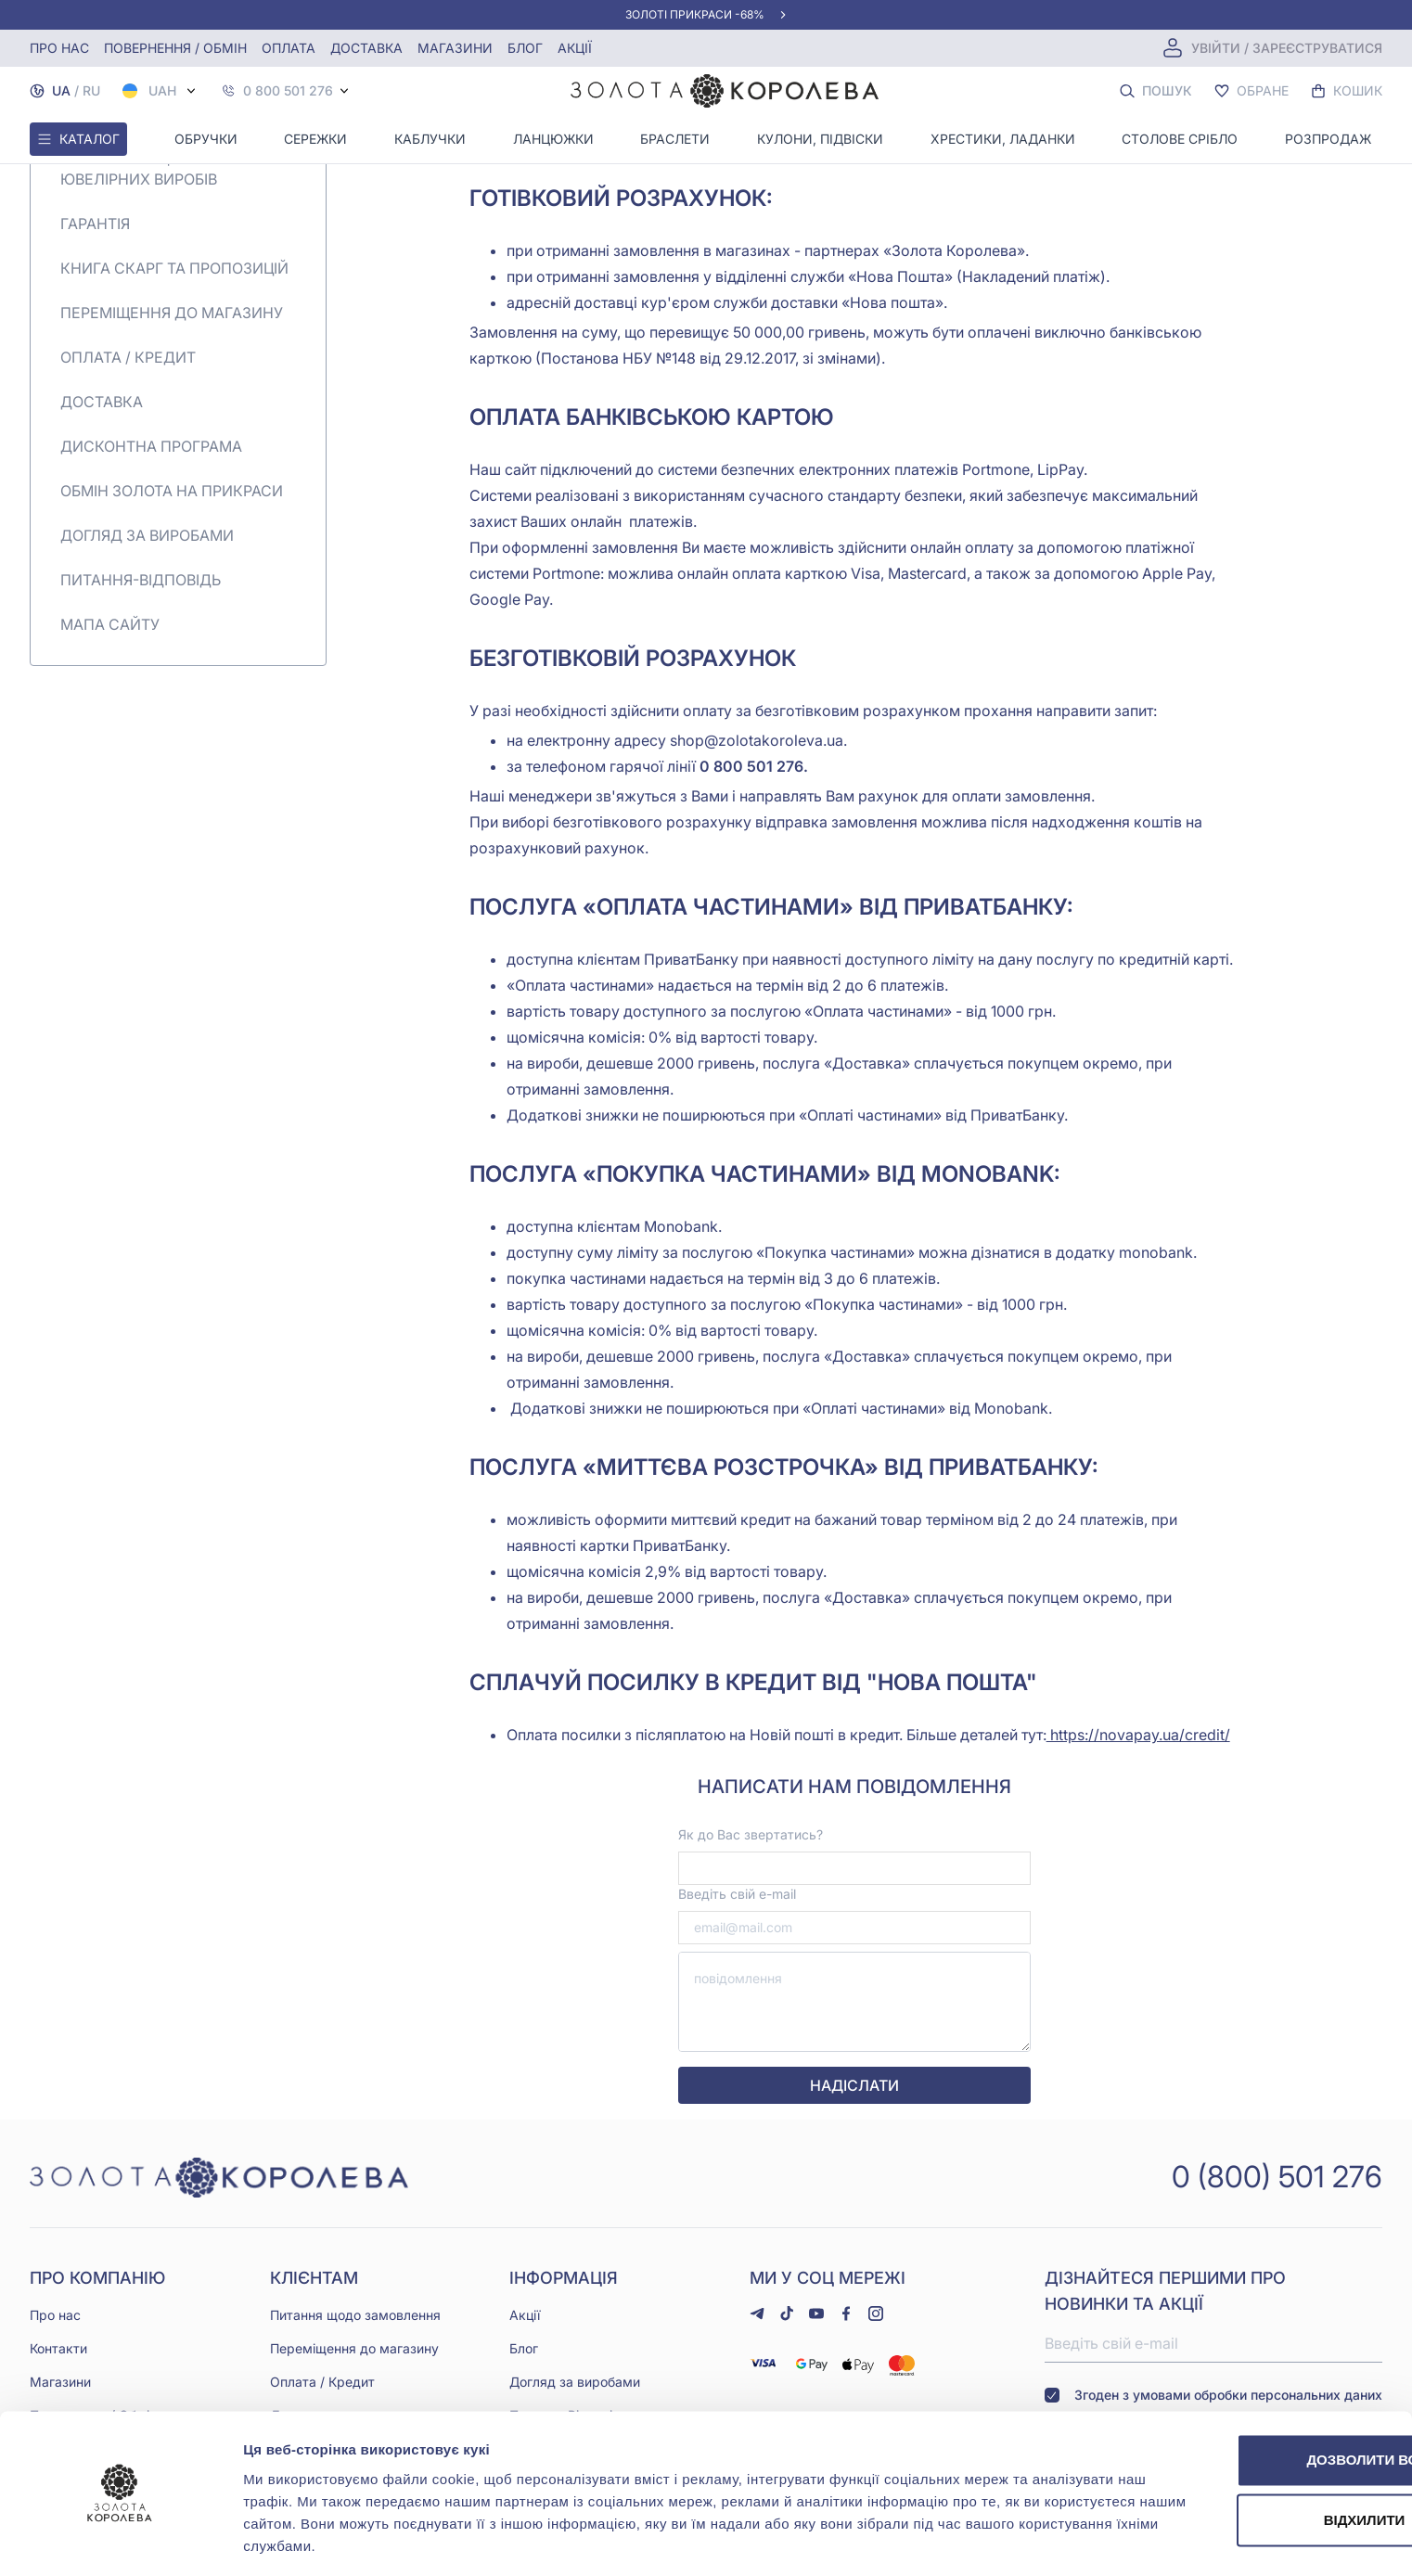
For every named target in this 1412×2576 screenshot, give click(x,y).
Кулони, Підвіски (820, 139)
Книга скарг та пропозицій (174, 268)
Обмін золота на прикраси (171, 490)
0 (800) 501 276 (1277, 2176)
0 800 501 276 (288, 90)
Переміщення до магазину (171, 312)
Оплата (288, 48)
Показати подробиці (313, 2539)
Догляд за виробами (147, 535)
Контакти (58, 2347)
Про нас (59, 48)
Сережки (315, 139)
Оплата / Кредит (128, 357)
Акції (575, 48)
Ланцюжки (553, 139)
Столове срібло (1180, 139)
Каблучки (430, 139)
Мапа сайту (110, 624)
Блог (525, 48)
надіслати (854, 2085)
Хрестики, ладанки (1003, 139)
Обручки (205, 139)
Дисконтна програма (151, 446)
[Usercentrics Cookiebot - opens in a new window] (120, 2540)
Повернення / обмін (175, 48)
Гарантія (95, 223)
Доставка (366, 48)
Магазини (455, 48)
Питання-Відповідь (140, 579)
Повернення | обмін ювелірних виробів (141, 167)
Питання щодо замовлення (355, 2314)
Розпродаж (1328, 139)
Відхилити (1257, 2463)
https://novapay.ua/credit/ (1138, 1734)
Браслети (675, 139)
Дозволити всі (1257, 2403)
